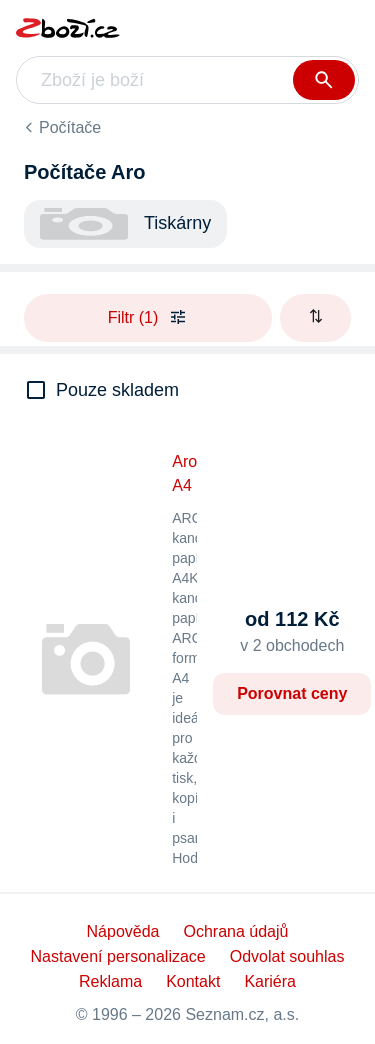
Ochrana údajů (235, 931)
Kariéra (270, 981)
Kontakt (193, 981)
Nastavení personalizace (118, 956)
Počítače (70, 127)
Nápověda (123, 931)
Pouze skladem (117, 390)
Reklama (110, 981)
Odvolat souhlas (287, 956)
